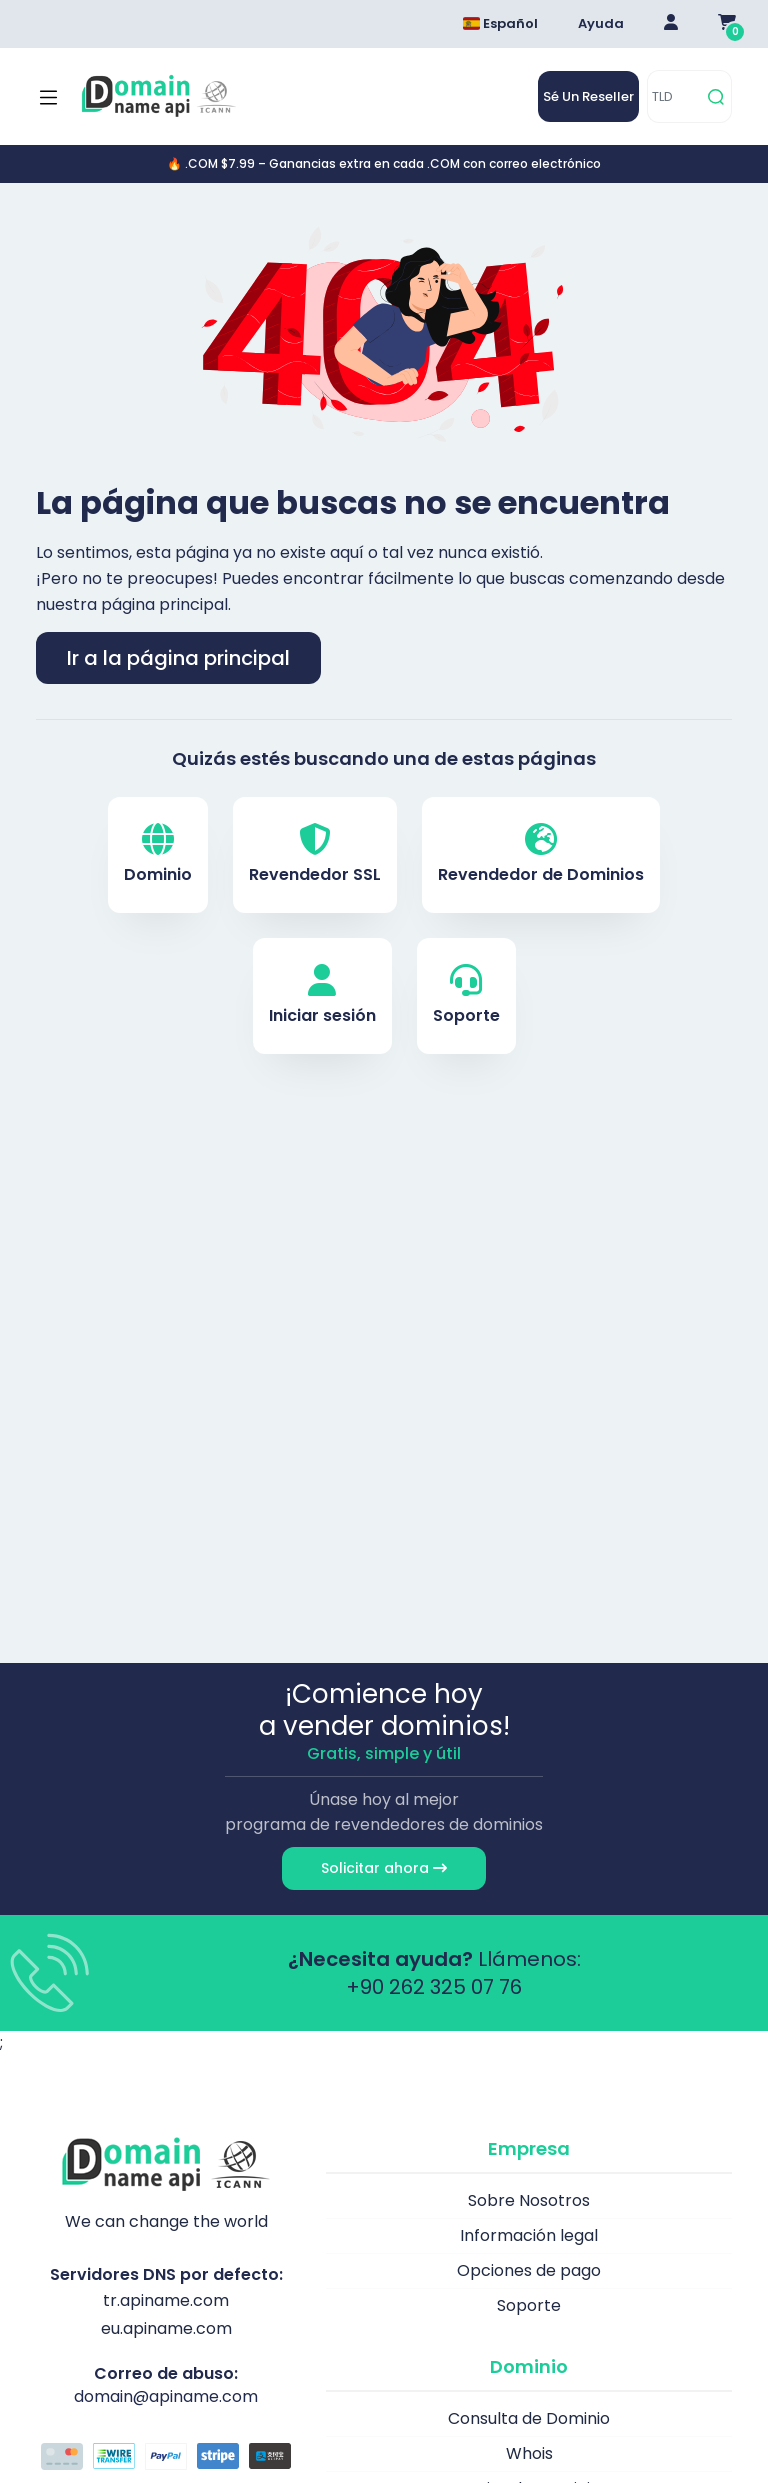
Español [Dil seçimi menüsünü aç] (500, 23)
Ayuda (601, 23)
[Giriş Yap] (671, 24)
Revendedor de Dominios (541, 854)
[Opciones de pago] (166, 2459)
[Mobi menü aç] (48, 97)
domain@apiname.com (166, 2396)
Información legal (529, 2235)
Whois (529, 2453)
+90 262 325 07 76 (434, 1987)
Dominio (158, 854)
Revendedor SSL (315, 854)
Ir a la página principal (178, 658)
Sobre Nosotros (529, 2200)
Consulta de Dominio (529, 2418)
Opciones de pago (529, 2270)
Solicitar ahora (384, 1868)
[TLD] (674, 96)
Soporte (466, 995)
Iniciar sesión (322, 995)
